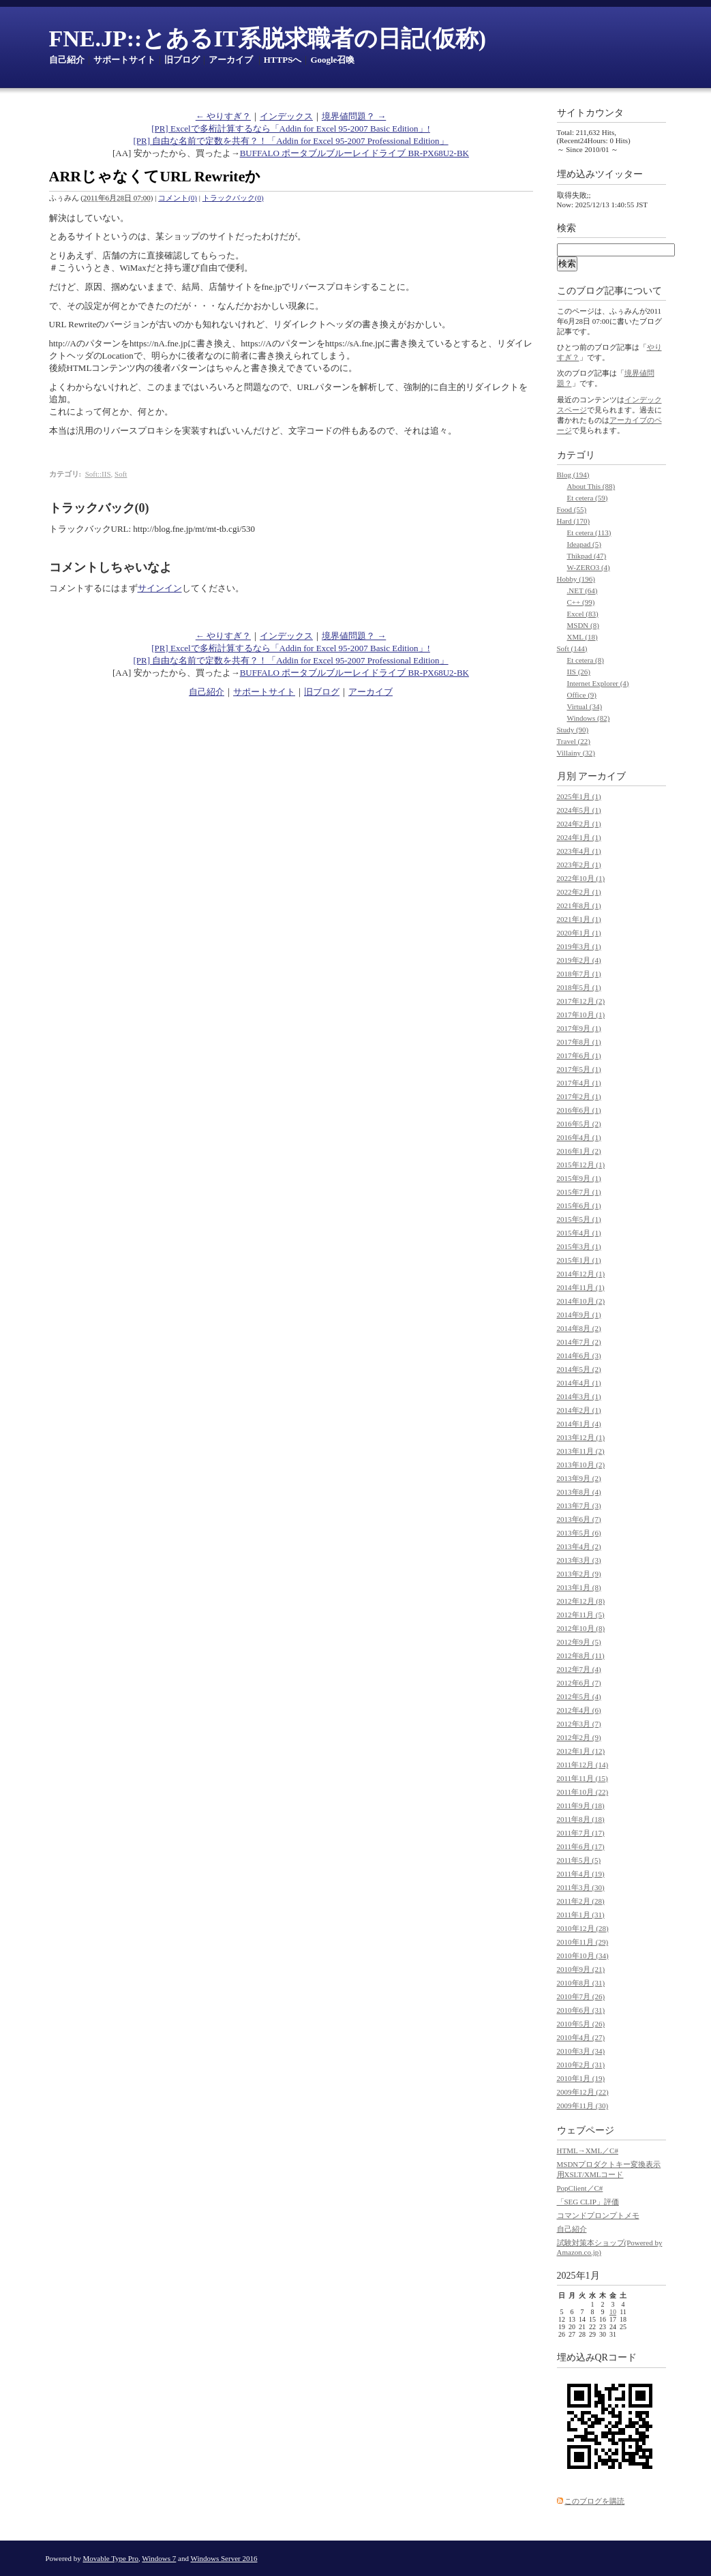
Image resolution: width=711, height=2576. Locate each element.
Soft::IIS (98, 474)
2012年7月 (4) (579, 1669)
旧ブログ (182, 60)
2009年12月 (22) (583, 2092)
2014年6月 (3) (579, 1355)
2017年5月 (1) (579, 1069)
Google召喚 (332, 60)
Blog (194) (573, 474)
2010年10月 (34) (583, 1955)
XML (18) (582, 637)
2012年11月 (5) (581, 1615)
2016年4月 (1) (579, 1137)
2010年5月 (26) (581, 2024)
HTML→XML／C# (587, 2150)
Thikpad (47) (587, 556)
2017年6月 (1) (579, 1055)
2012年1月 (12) (581, 1751)
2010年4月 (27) (581, 2037)
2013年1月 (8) (579, 1587)
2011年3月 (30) (581, 1887)
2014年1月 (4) (579, 1424)
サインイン (160, 588)
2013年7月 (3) (579, 1505)
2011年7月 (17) (581, 1833)
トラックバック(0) (233, 198)
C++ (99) (581, 602)
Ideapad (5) (584, 544)
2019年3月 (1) (579, 946)
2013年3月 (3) (579, 1560)
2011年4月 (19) (581, 1874)
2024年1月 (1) (579, 837)
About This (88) (591, 486)
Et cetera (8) (585, 660)
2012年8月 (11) (581, 1655)
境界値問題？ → (354, 116)
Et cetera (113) (589, 532)
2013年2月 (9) (579, 1574)
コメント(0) (177, 198)
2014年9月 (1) (579, 1315)
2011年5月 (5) (579, 1860)
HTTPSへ (283, 60)
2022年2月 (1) (579, 892)
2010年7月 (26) (581, 1996)
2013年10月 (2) (581, 1465)
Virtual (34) (585, 706)
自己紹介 (67, 60)
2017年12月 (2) (581, 1001)
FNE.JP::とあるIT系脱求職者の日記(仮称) (267, 38)
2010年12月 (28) (583, 1928)
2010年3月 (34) (581, 2051)
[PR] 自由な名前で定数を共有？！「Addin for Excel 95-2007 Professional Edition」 (290, 141)
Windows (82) (588, 718)
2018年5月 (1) (579, 987)
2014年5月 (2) (579, 1369)
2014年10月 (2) (581, 1301)
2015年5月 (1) (579, 1219)
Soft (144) (572, 648)
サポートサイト (124, 60)
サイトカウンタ (590, 113)
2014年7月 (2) (579, 1342)
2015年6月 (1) (579, 1205)
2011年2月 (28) (581, 1901)
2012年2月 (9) (579, 1737)
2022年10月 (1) (581, 878)
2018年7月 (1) (579, 974)
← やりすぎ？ (223, 116)
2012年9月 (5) (579, 1642)
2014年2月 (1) (579, 1410)
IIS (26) (579, 672)
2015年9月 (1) (579, 1178)
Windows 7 (159, 2558)
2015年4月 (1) (579, 1233)
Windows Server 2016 (224, 2558)
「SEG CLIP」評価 (588, 2202)
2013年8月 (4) (579, 1492)
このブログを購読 (594, 2501)
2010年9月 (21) (581, 1969)
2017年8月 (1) (579, 1042)
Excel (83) (583, 614)
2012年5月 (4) (579, 1696)
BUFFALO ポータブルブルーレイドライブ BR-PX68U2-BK (354, 153)
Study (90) (573, 729)
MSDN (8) (583, 625)
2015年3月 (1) (579, 1246)
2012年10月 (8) (581, 1628)
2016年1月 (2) (579, 1151)
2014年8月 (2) (579, 1328)
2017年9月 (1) (579, 1028)
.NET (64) (582, 590)
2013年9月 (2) (579, 1478)
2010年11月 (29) (583, 1942)
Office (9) (581, 695)
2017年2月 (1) (579, 1096)
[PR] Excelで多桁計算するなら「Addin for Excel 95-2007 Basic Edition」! (290, 128)
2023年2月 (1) (579, 864)
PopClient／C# (580, 2188)
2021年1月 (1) (579, 919)
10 (612, 2312)
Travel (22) (573, 741)
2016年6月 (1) (579, 1110)
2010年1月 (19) (581, 2078)
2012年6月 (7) (579, 1683)
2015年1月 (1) (579, 1260)
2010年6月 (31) (581, 2010)
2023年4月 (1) (579, 851)
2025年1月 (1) (579, 796)
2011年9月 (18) (581, 1805)
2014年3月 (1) (579, 1396)
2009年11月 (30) (583, 2105)
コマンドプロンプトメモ (598, 2215)
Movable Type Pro (111, 2558)
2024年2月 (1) (579, 824)
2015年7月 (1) (579, 1192)
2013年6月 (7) (579, 1519)
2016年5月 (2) (579, 1124)
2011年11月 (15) (582, 1778)
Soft (121, 474)
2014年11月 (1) (581, 1287)
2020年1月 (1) (579, 933)
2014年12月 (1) (581, 1274)
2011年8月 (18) (581, 1819)
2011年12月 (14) (583, 1765)
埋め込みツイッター (600, 174)
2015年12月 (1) (581, 1164)
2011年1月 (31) (581, 1915)
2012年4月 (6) (579, 1710)
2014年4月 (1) (579, 1383)
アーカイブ (231, 60)
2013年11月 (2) (581, 1451)
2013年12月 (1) (581, 1437)
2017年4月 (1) (579, 1083)
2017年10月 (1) (581, 1014)
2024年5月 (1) (579, 810)
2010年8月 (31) (581, 1983)
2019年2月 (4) (579, 960)
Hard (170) (573, 521)
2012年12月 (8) (581, 1601)
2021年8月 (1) (579, 905)
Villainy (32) (576, 753)
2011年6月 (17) (581, 1846)
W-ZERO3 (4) (588, 567)
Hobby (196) (576, 579)
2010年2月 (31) (581, 2065)
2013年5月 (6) (579, 1533)
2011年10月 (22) (583, 1792)
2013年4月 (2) (579, 1546)
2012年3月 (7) (579, 1724)
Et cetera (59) (587, 498)
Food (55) (572, 509)
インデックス (286, 116)
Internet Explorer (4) (598, 683)
